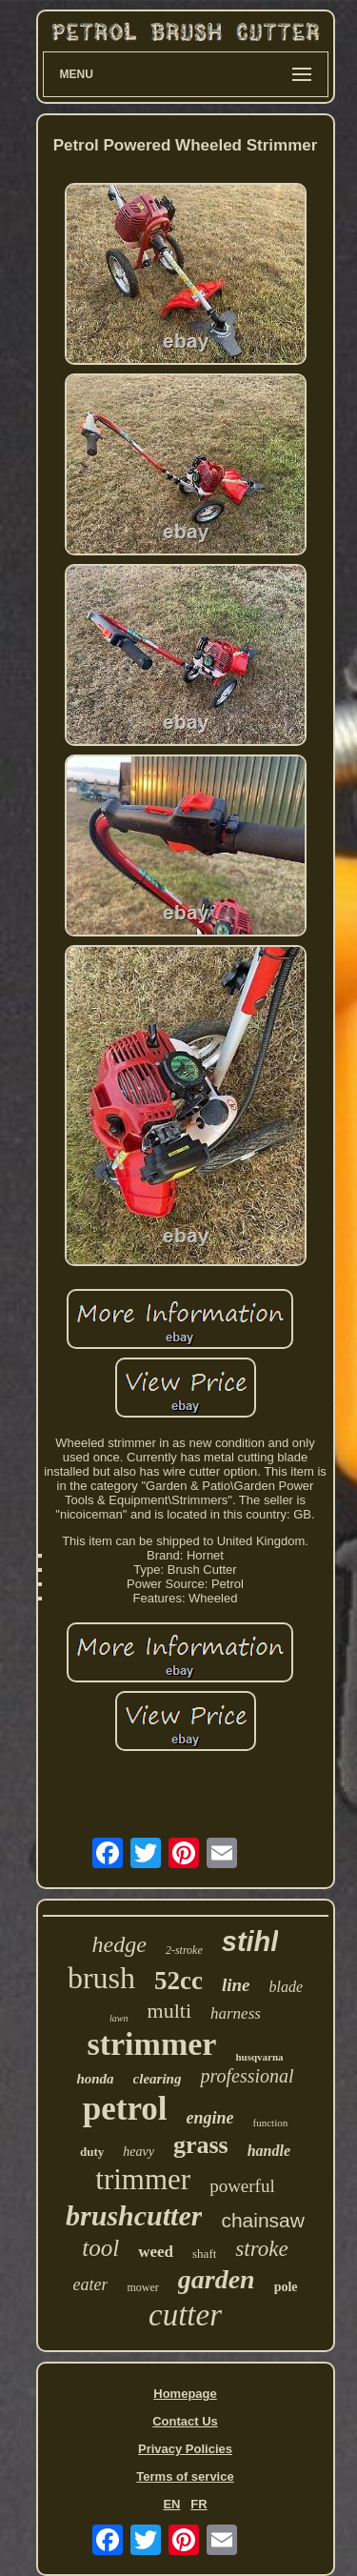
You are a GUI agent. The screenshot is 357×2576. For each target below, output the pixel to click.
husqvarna (259, 2057)
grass (200, 2145)
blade (286, 1987)
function (270, 2122)
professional (246, 2075)
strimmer (151, 2044)
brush (101, 1978)
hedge (119, 1944)
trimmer (142, 2179)
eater (90, 2284)
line (236, 1985)
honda (94, 2078)
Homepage (184, 2393)
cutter (185, 2315)
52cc (178, 1980)
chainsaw (263, 2220)
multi (169, 2011)
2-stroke (184, 1950)
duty (92, 2151)
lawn (118, 2018)
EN (171, 2504)
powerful (242, 2186)
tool (100, 2248)
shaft (204, 2253)
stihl (250, 1941)
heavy (138, 2151)
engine (210, 2117)
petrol (125, 2108)
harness (235, 2013)
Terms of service (184, 2476)
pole (286, 2287)
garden (216, 2279)
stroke (261, 2249)
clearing (157, 2078)
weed (155, 2252)
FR (198, 2504)
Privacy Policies (185, 2449)
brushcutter (134, 2215)
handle (269, 2151)
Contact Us (185, 2421)
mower (142, 2287)
